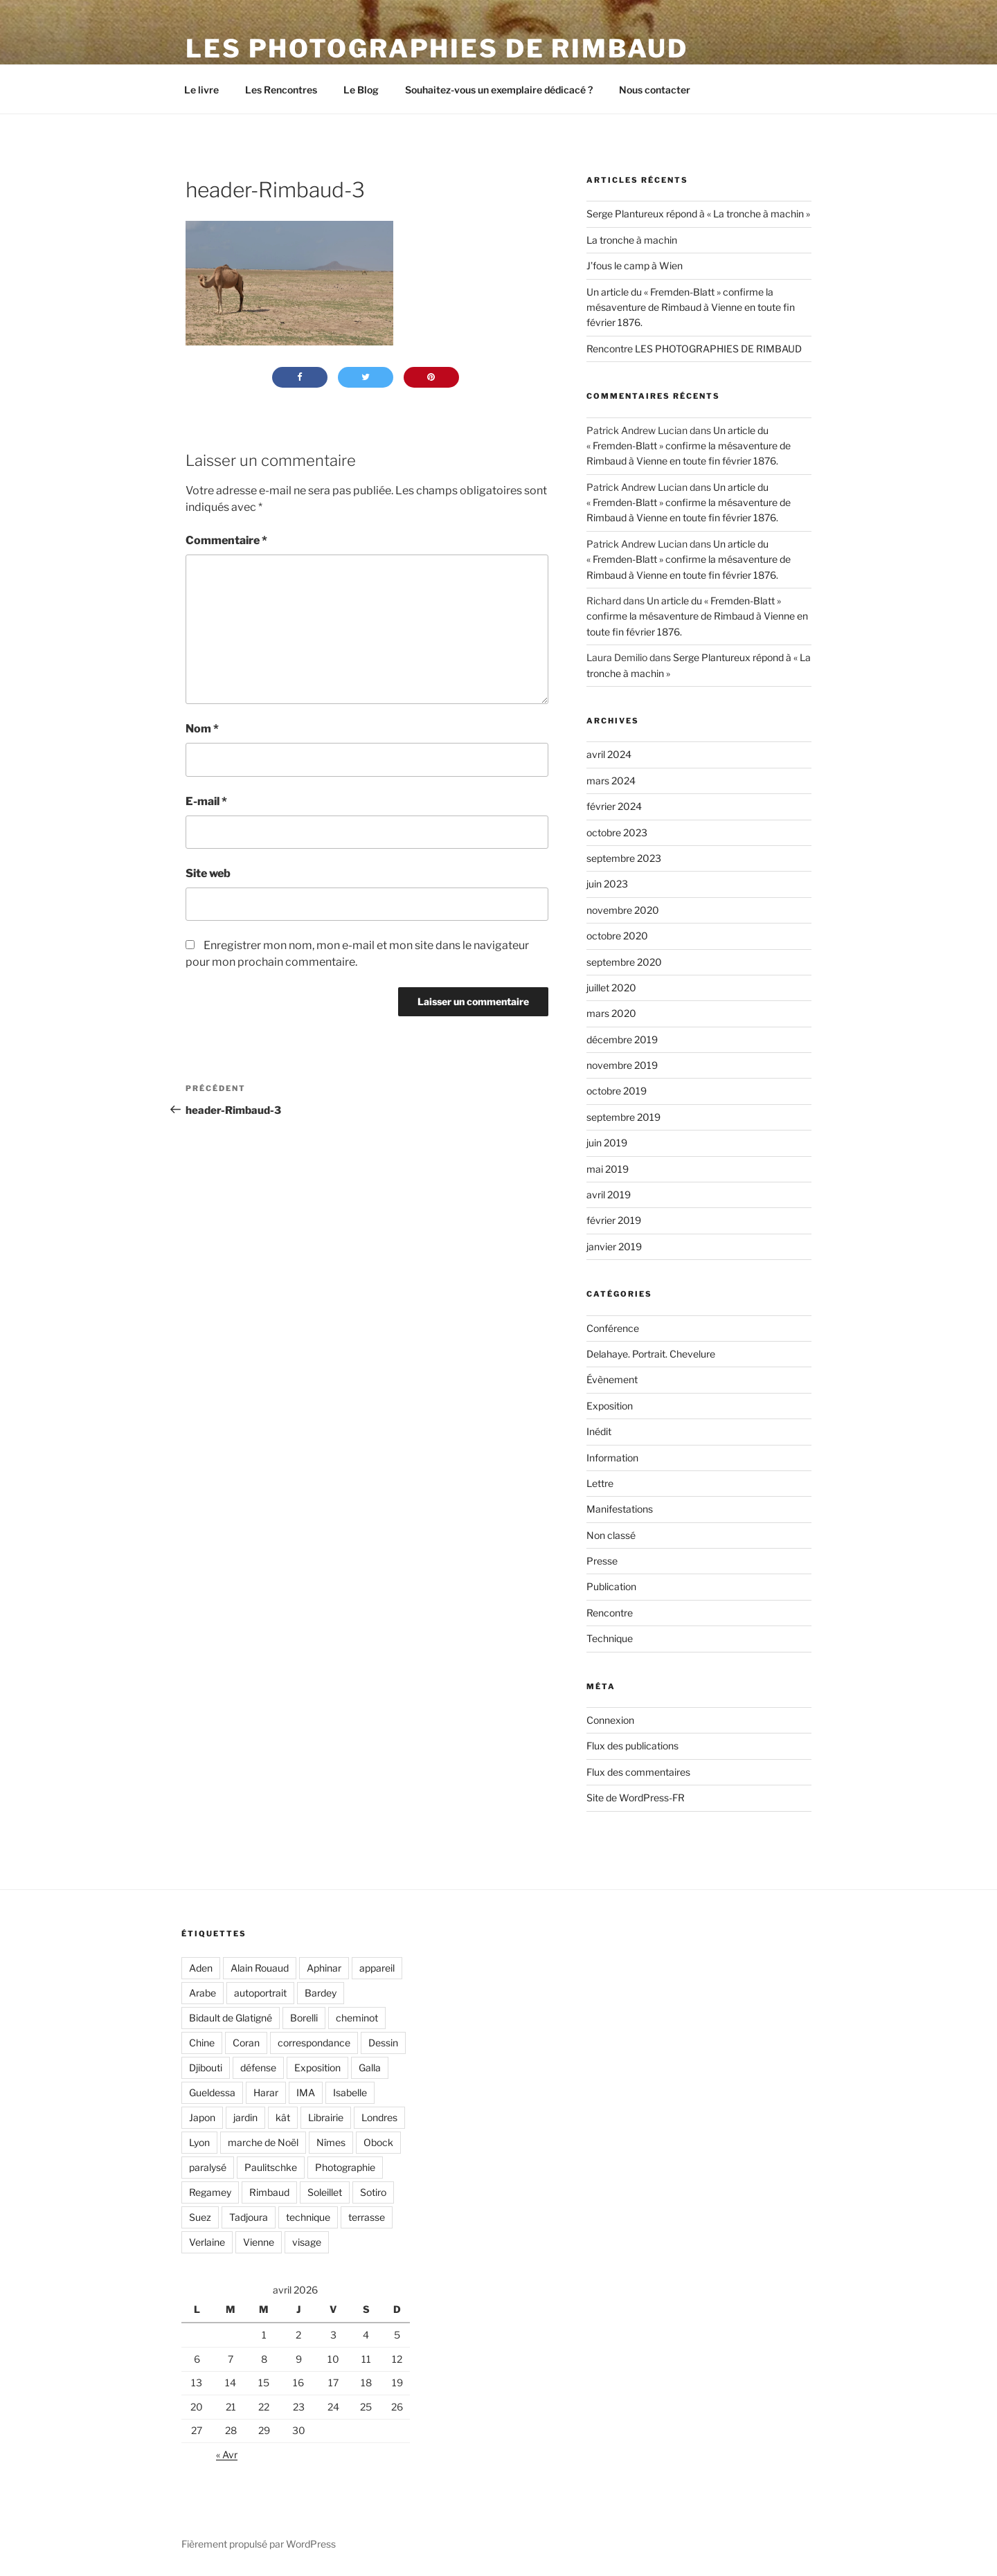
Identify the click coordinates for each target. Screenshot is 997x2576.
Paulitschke (270, 2167)
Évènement (612, 1379)
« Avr (226, 2454)
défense (258, 2067)
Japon (202, 2117)
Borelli (304, 2018)
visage (306, 2242)
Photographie (345, 2167)
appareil (377, 1968)
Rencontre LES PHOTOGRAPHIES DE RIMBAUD (694, 348)
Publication (611, 1586)
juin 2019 (606, 1143)
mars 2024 (611, 780)
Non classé (611, 1535)
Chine (202, 2042)
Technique (609, 1638)
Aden (201, 1968)
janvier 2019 (614, 1246)
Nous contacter (654, 90)
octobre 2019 (616, 1091)
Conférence (612, 1328)
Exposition (609, 1406)
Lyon (199, 2142)
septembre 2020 (624, 962)
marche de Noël (263, 2142)
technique (308, 2217)
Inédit (598, 1431)
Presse (602, 1561)
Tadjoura (248, 2217)
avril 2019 (608, 1194)
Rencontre (609, 1613)
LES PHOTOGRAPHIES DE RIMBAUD (437, 48)
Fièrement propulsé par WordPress (258, 2544)
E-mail (206, 801)
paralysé (207, 2167)
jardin (245, 2117)
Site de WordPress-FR (635, 1797)
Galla (370, 2067)
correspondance (314, 2042)
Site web (208, 873)
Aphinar (324, 1968)
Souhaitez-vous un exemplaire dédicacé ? (499, 90)
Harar (265, 2092)
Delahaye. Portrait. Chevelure (650, 1354)
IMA (305, 2092)
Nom (202, 728)
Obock (378, 2142)
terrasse (366, 2217)
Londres (379, 2117)
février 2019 (613, 1220)
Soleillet (324, 2192)
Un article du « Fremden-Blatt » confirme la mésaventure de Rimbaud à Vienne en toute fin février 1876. (690, 307)
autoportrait (260, 1993)
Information (612, 1457)
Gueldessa (212, 2092)
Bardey (320, 1993)
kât (283, 2117)
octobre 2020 (617, 936)
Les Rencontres (281, 90)
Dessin (383, 2042)
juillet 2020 (611, 987)
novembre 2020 (622, 910)
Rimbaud (269, 2192)
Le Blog (361, 90)
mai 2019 (607, 1169)
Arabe (202, 1993)
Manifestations (619, 1509)
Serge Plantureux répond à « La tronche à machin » (698, 213)
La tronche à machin (631, 240)
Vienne (258, 2242)
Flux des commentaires (638, 1772)
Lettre (599, 1483)
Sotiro (373, 2192)
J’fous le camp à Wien (634, 265)
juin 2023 (607, 884)
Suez (200, 2217)
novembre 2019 (622, 1065)
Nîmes (330, 2142)
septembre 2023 (623, 858)
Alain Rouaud (260, 1968)
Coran (246, 2042)
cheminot (357, 2018)
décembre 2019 (622, 1039)
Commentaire (226, 540)
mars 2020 (611, 1013)
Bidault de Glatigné (230, 2018)
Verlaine (207, 2242)
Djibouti (205, 2067)
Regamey (210, 2192)
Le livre (201, 90)
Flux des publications (632, 1745)
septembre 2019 (623, 1117)
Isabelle (350, 2092)
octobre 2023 (616, 832)
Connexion (610, 1720)
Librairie (325, 2117)
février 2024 (614, 806)
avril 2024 (608, 754)
